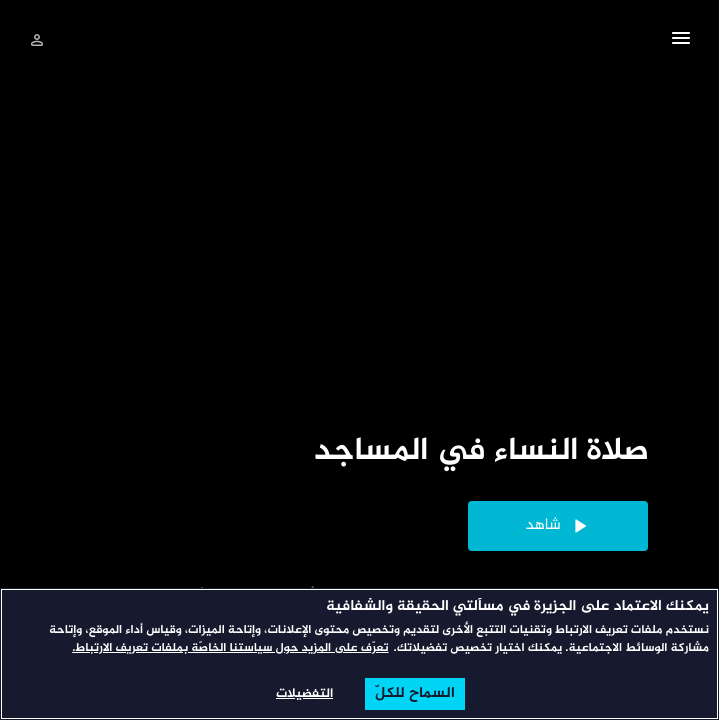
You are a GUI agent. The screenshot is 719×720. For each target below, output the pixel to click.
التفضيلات (304, 694)
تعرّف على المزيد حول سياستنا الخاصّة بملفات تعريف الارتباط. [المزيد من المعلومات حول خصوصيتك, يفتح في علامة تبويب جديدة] (230, 649)
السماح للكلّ (415, 694)
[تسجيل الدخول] (37, 40)
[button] (681, 41)
